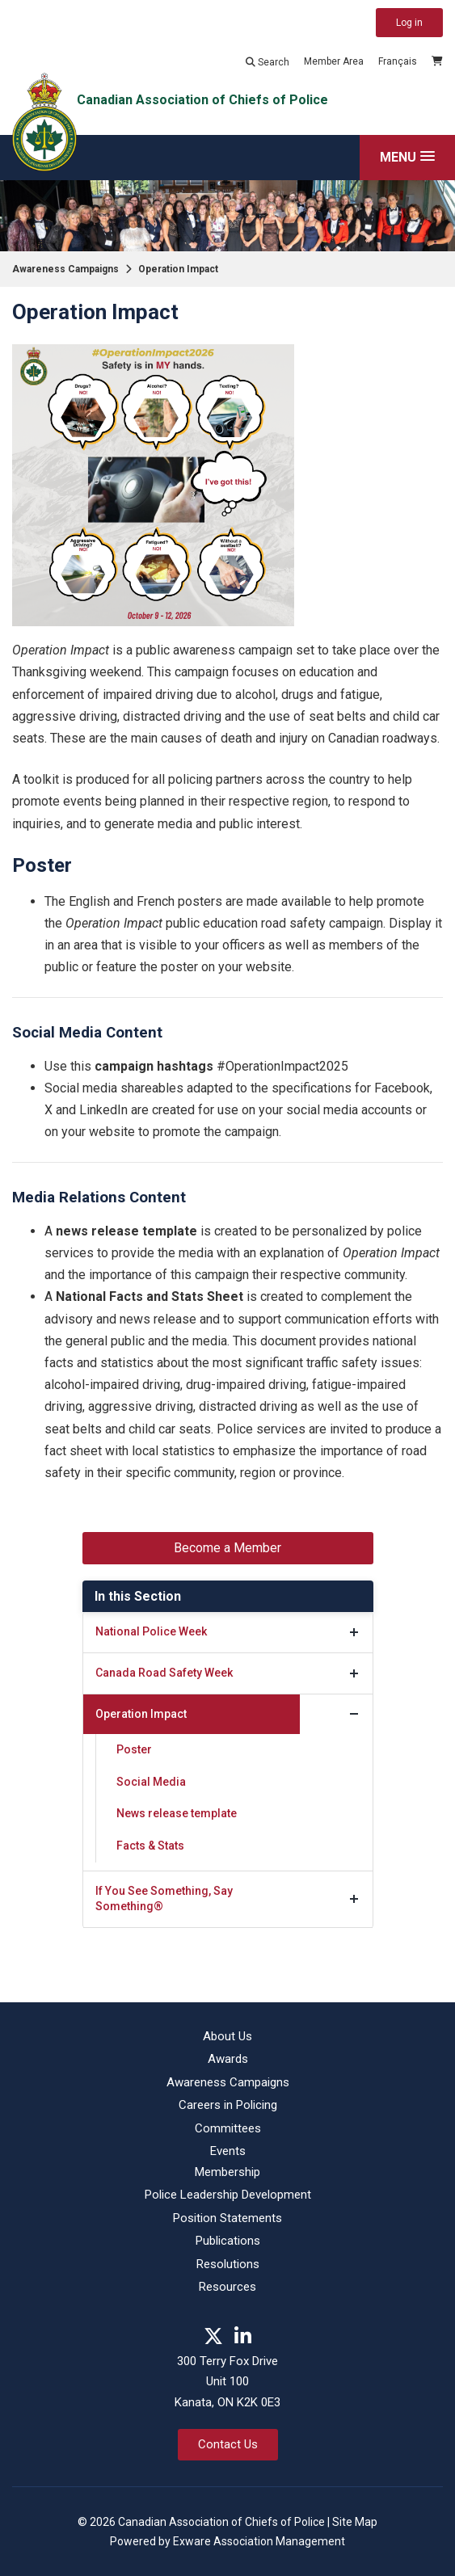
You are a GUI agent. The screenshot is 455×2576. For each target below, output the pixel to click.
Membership (227, 2172)
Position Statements (227, 2218)
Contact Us (228, 2444)
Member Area (334, 61)
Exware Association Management (259, 2541)
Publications (228, 2240)
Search (267, 62)
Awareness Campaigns (65, 269)
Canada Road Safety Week (164, 1672)
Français (397, 61)
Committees (228, 2128)
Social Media (151, 1781)
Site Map (354, 2521)
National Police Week (151, 1631)
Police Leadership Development (228, 2194)
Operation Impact (178, 269)
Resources (227, 2286)
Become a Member (227, 1547)
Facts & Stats (150, 1845)
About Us (227, 2036)
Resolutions (227, 2264)
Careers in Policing (228, 2105)
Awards (228, 2059)
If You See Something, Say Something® (164, 1898)
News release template (176, 1813)
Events (228, 2151)
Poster (134, 1749)
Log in (409, 22)
